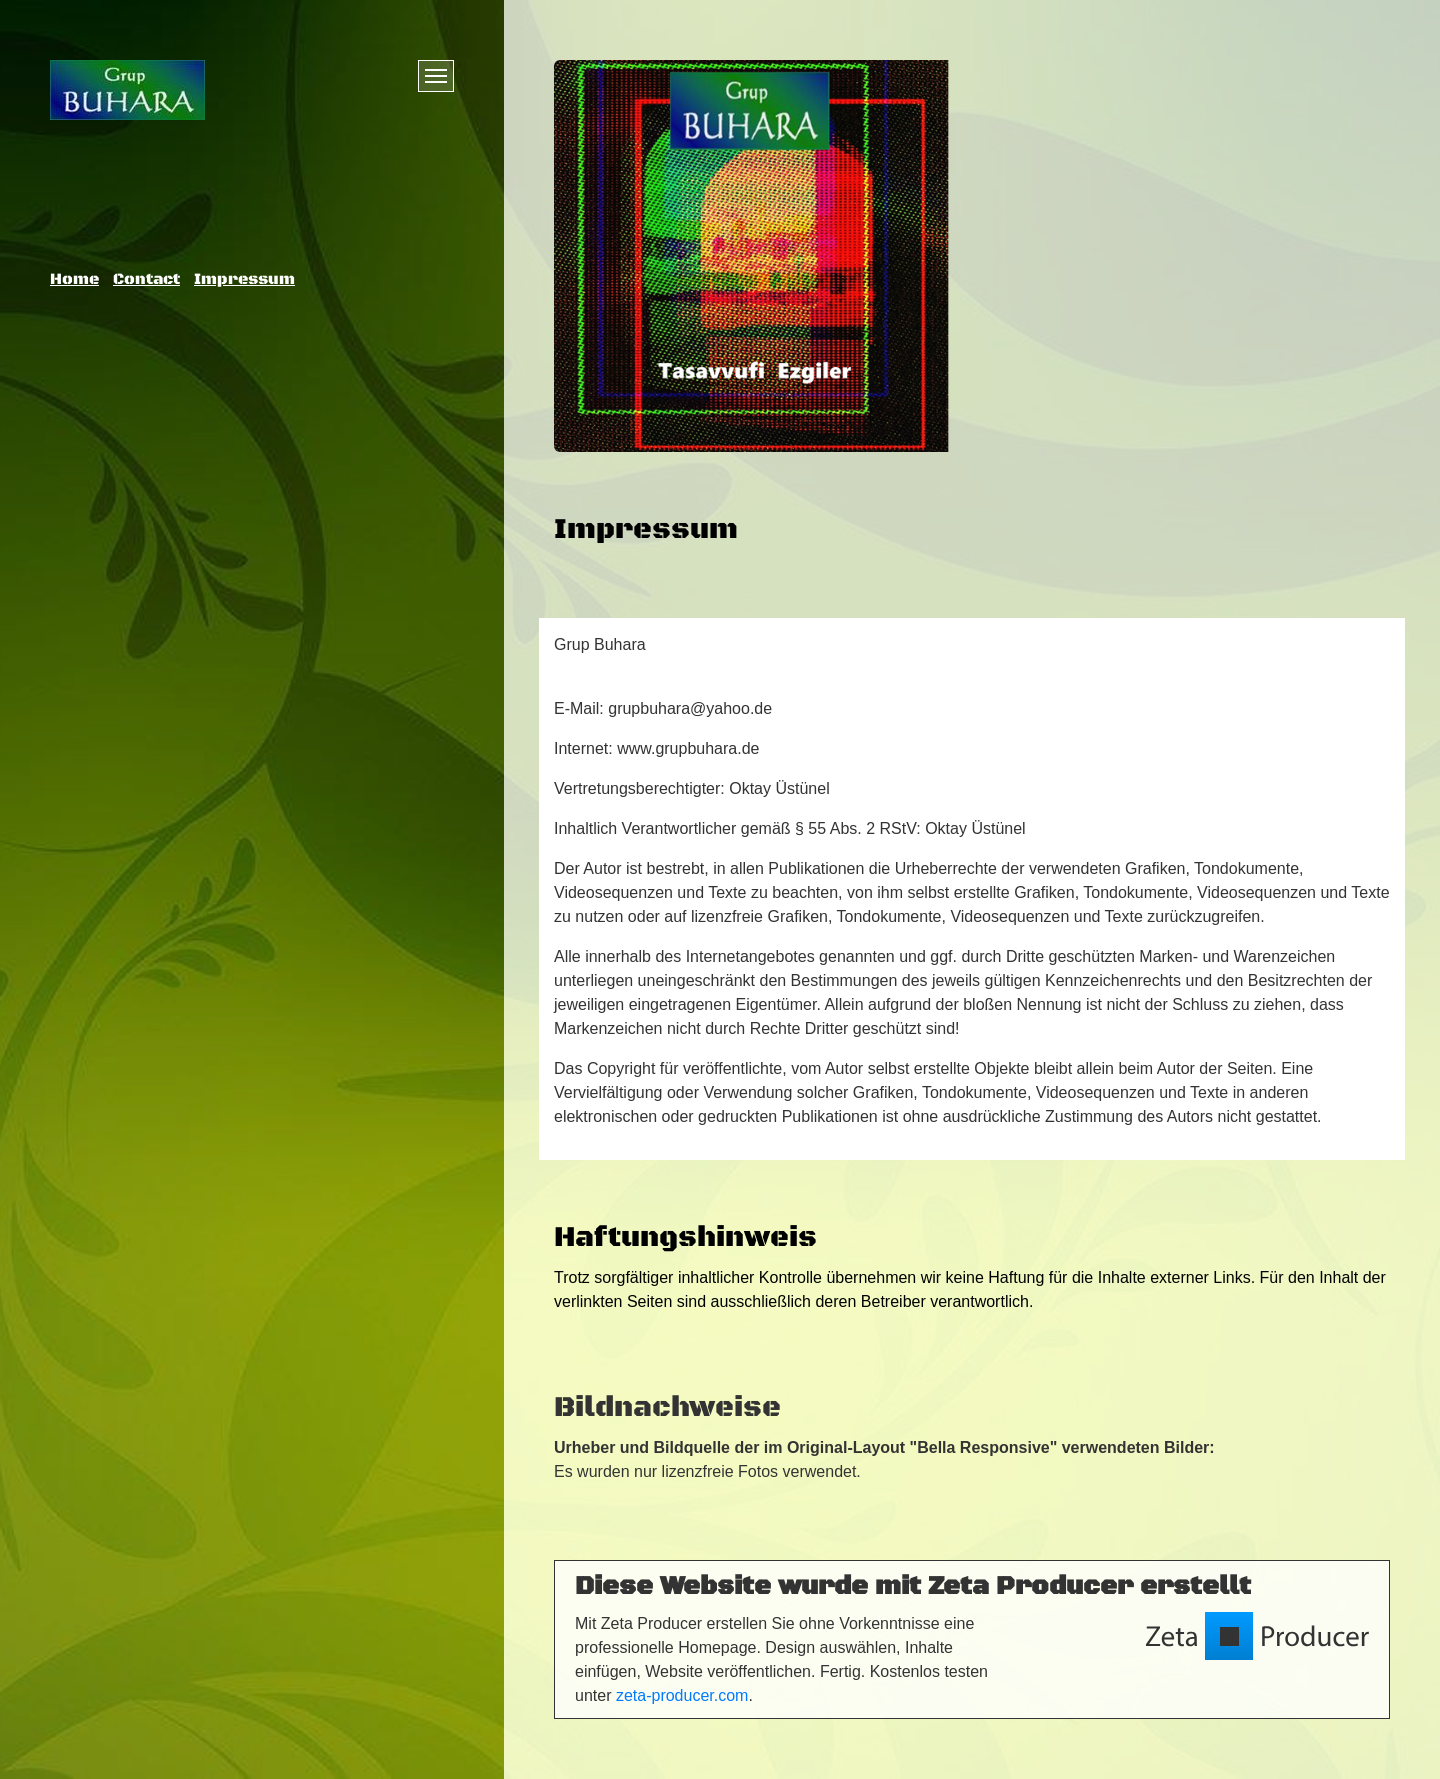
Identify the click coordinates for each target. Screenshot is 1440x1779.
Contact (146, 279)
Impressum (244, 279)
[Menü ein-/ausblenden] (436, 76)
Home (74, 279)
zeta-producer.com (682, 1695)
